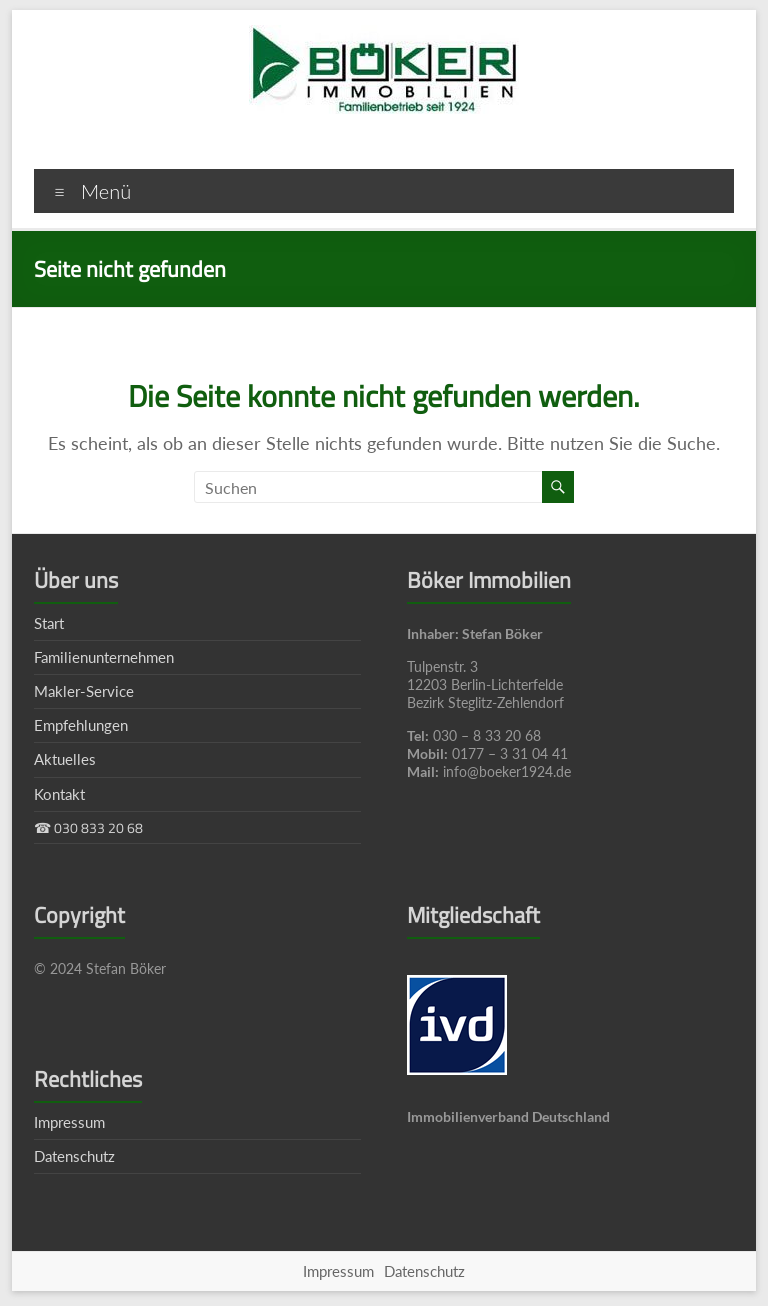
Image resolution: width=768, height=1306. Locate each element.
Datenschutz (74, 1156)
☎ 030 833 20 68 (88, 827)
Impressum (69, 1122)
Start (49, 623)
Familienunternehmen (104, 657)
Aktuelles (65, 759)
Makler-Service (84, 691)
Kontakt (59, 794)
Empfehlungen (81, 725)
